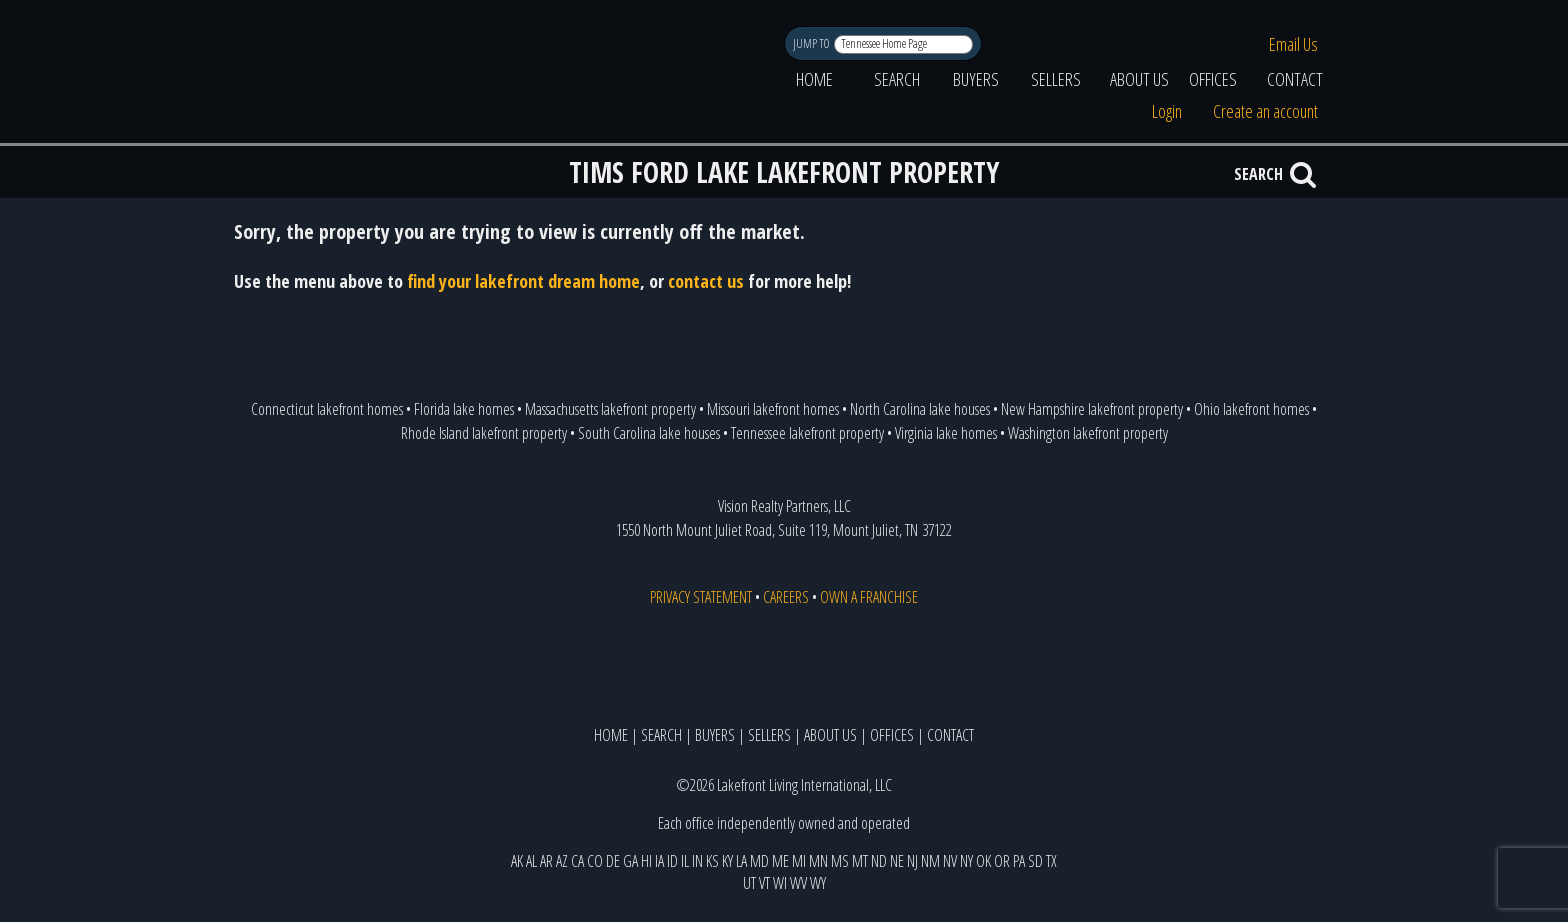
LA (741, 861)
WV (798, 883)
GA (630, 861)
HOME (814, 79)
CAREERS (786, 597)
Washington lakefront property (1088, 433)
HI (646, 861)
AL (531, 861)
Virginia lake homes (946, 433)
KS (712, 861)
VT (764, 883)
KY (727, 861)
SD (1035, 861)
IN (697, 861)
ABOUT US (1139, 79)
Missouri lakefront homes (773, 409)
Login (1167, 111)
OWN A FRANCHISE (869, 597)
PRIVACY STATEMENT (701, 597)
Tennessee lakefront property (807, 433)
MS (840, 861)
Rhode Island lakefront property (484, 433)
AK (517, 861)
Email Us (1293, 44)
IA (659, 861)
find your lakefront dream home (523, 281)
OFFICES (1213, 79)
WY (818, 883)
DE (613, 861)
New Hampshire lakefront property (1092, 409)
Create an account (1265, 111)
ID (672, 861)
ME (780, 861)
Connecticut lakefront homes (327, 409)
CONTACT (1295, 79)
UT (749, 883)
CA (577, 861)
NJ (912, 861)
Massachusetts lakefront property (610, 409)
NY (966, 861)
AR (546, 861)
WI (780, 883)
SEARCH (897, 79)
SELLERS (1056, 79)
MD (759, 861)
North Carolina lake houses (920, 409)
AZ (562, 861)
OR (1002, 861)
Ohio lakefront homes (1251, 409)
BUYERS (976, 79)
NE (897, 861)
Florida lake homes (464, 409)
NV (950, 861)
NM (930, 861)
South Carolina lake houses (649, 433)
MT (860, 861)
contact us (706, 281)
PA (1019, 861)
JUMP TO (812, 43)
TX (1051, 861)
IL (685, 861)
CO (595, 861)
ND (879, 861)
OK (983, 861)
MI (799, 861)
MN (818, 861)
